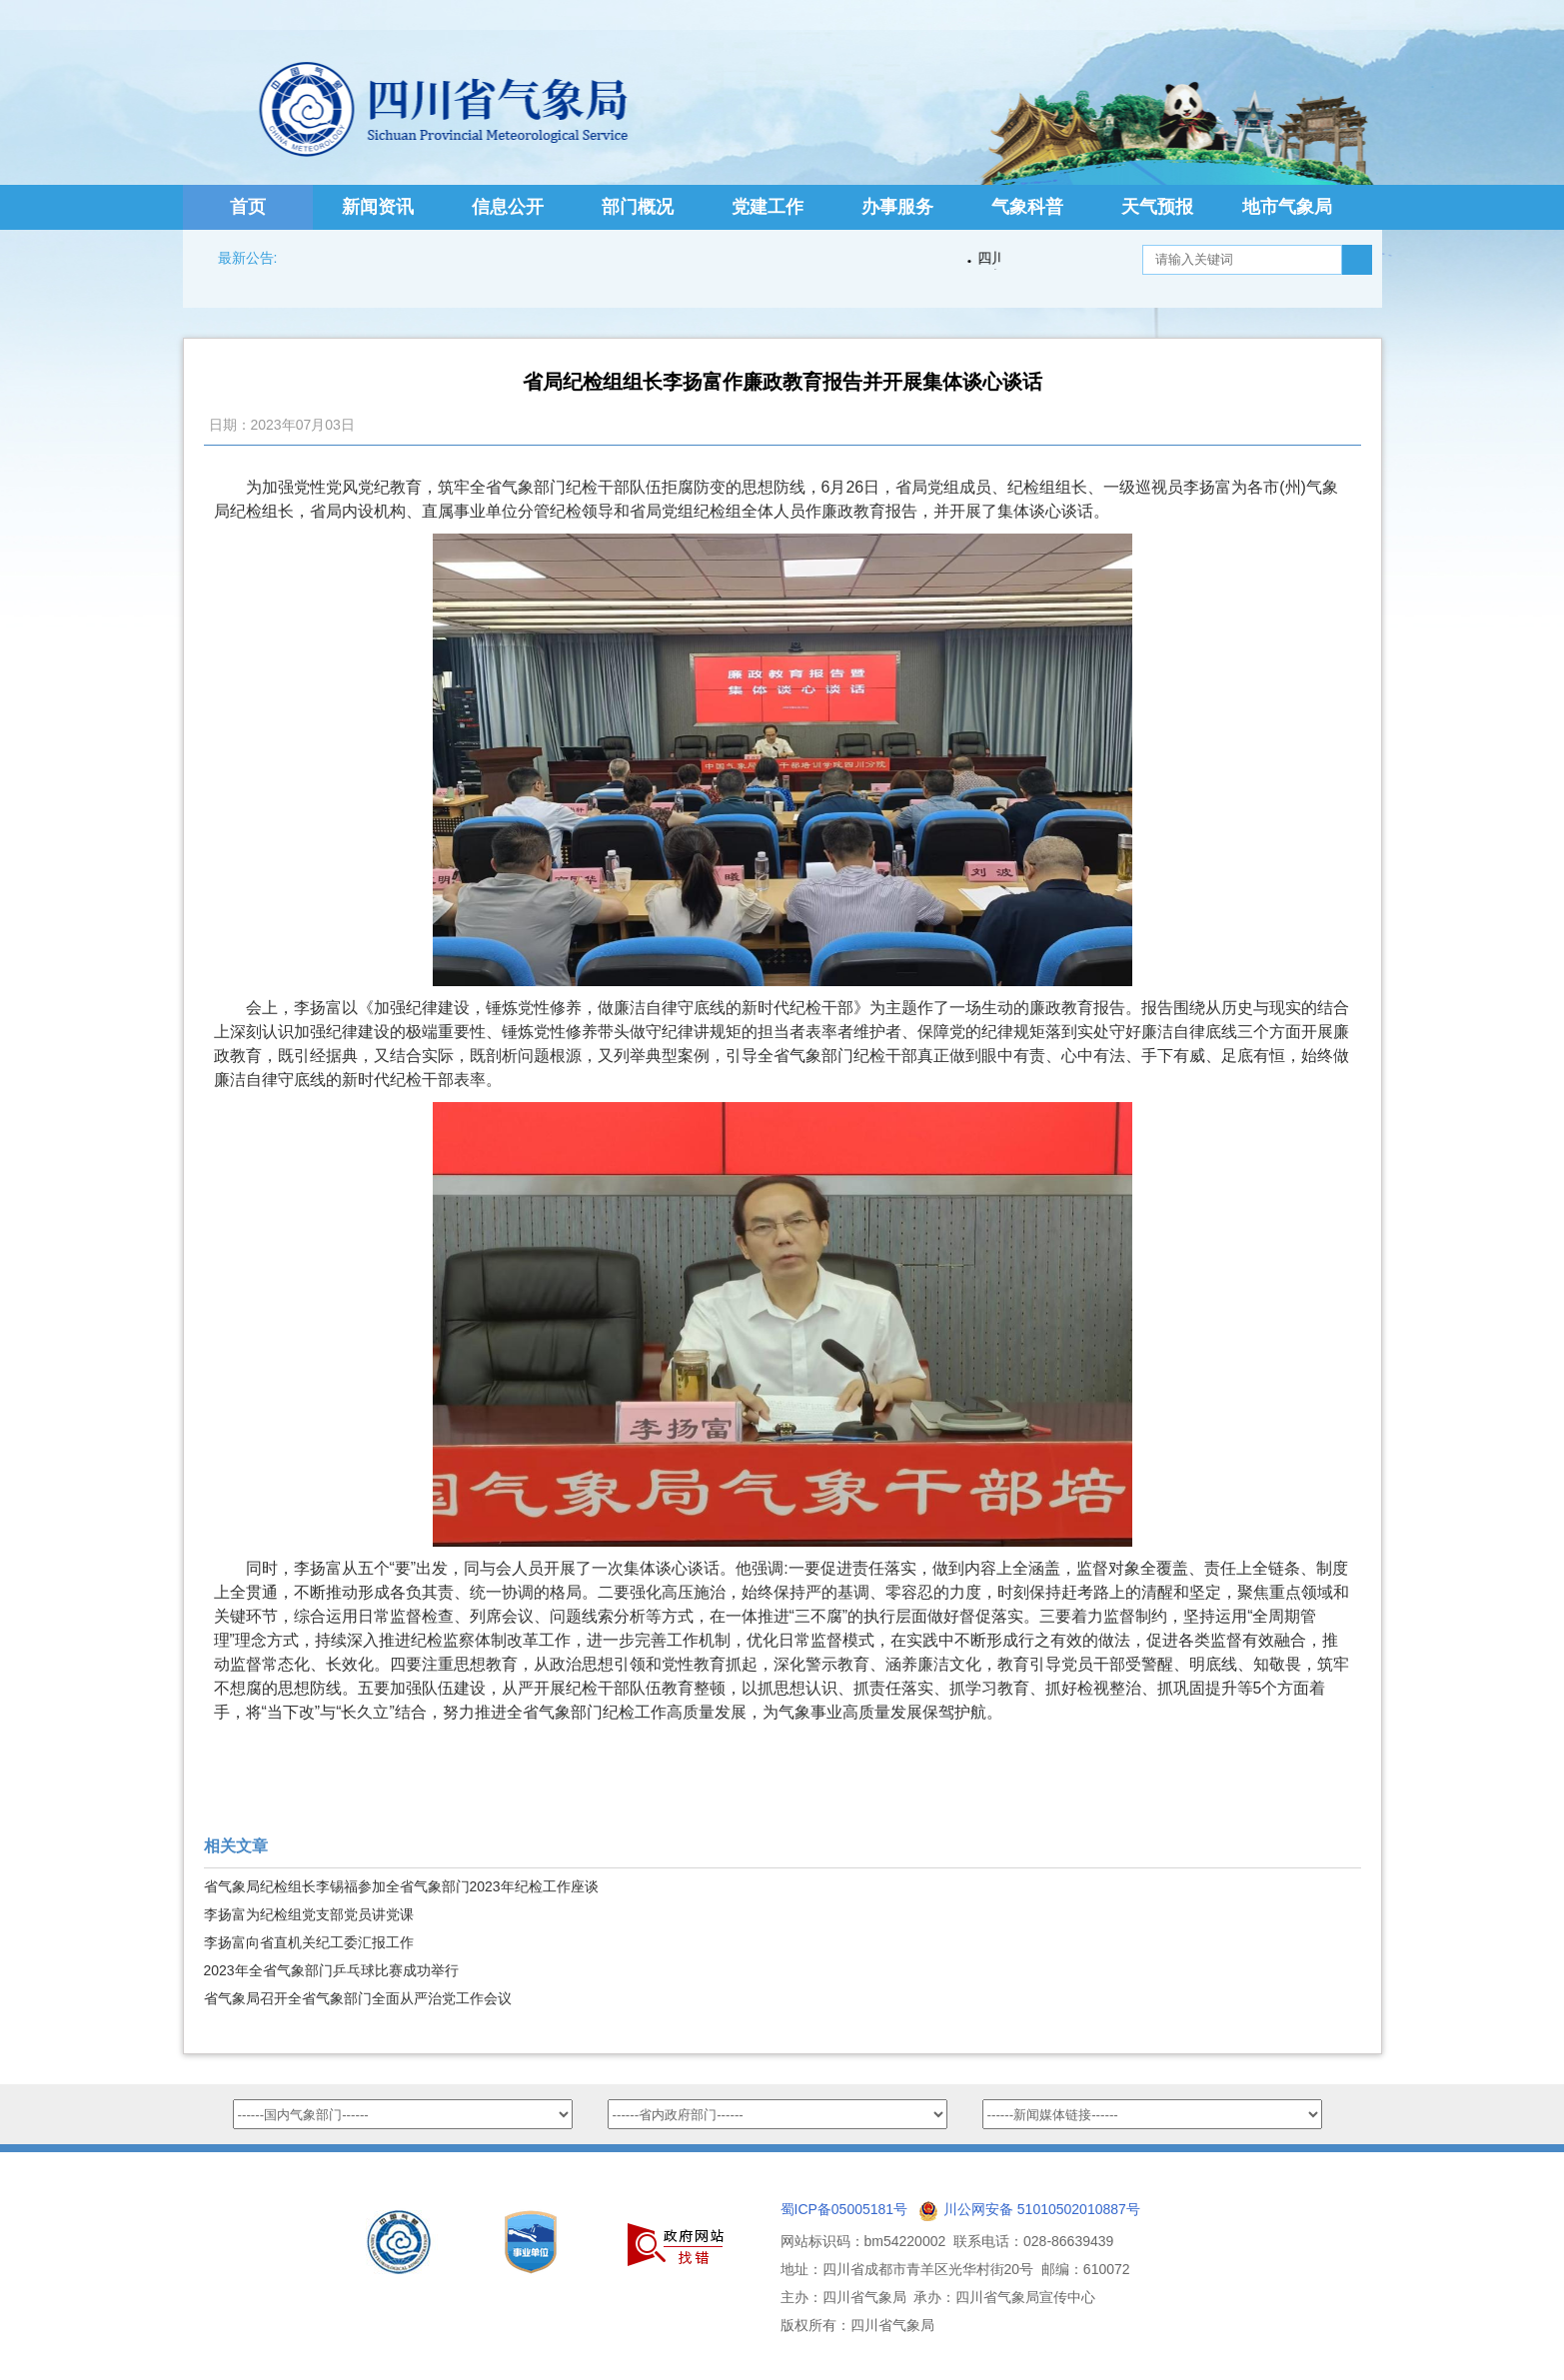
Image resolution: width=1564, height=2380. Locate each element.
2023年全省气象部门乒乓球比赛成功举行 (331, 1970)
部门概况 (638, 207)
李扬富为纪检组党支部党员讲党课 (309, 1914)
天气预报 (1157, 207)
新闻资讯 (378, 207)
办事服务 (897, 207)
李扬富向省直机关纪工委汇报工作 (309, 1942)
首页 (248, 207)
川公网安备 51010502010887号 (1041, 2209)
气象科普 (1027, 207)
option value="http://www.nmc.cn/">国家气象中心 (403, 2114)
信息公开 (508, 207)
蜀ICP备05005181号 (844, 2209)
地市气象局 (1287, 207)
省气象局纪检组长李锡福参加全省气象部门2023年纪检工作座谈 (401, 1886)
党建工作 (767, 207)
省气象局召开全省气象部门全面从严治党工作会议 (358, 1998)
